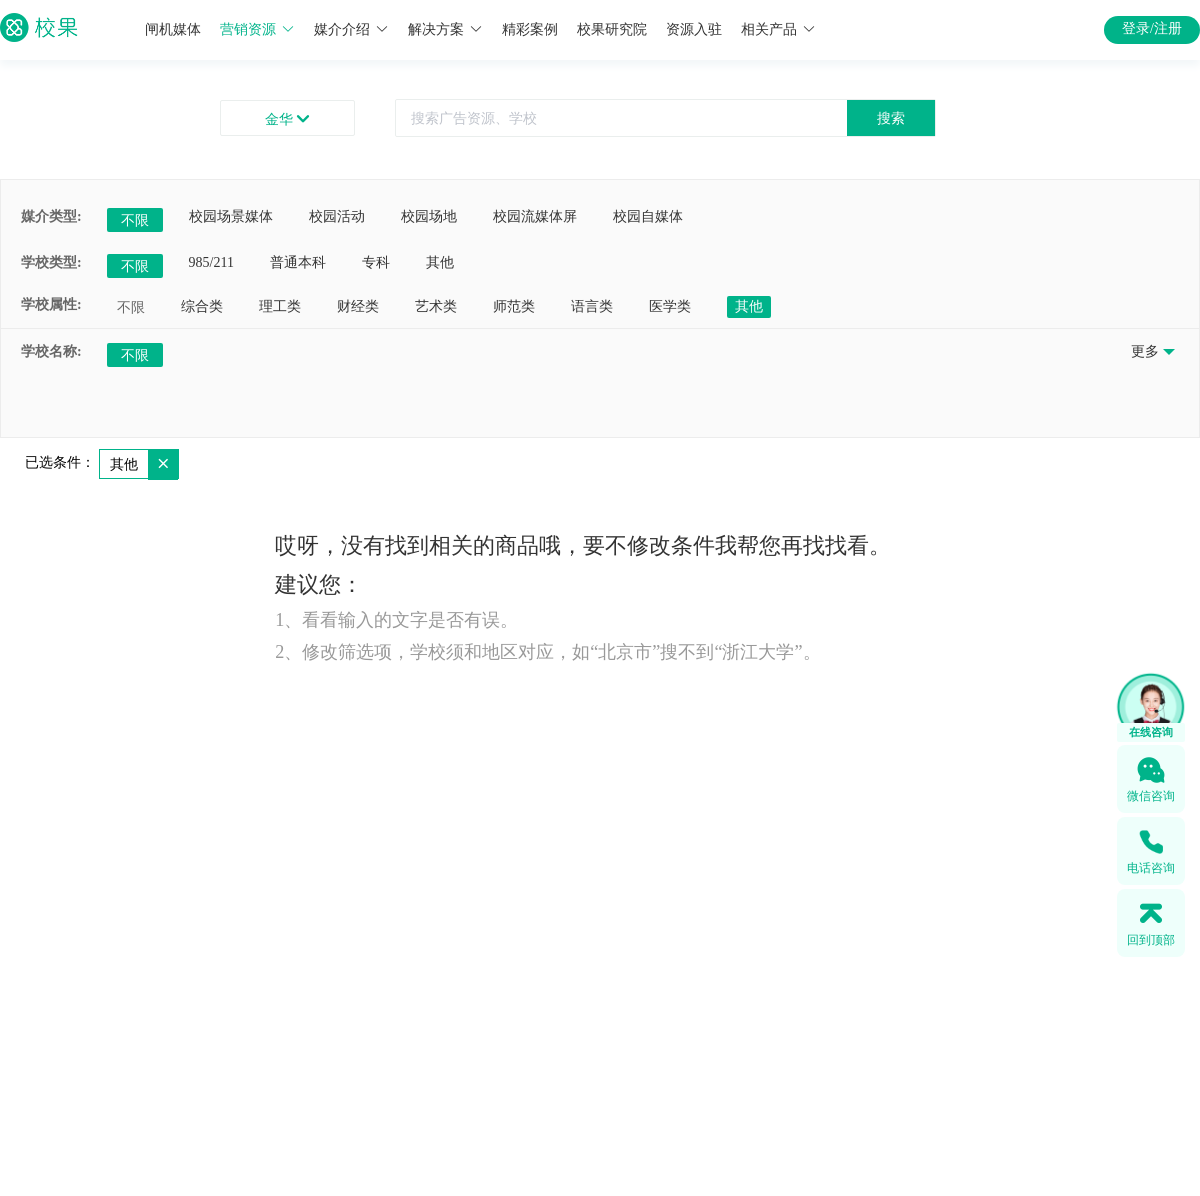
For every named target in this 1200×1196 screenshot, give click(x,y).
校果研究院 (612, 29)
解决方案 (445, 29)
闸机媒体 (173, 29)
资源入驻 (694, 29)
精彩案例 (530, 29)
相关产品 (778, 29)
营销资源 (257, 29)
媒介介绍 (351, 29)
